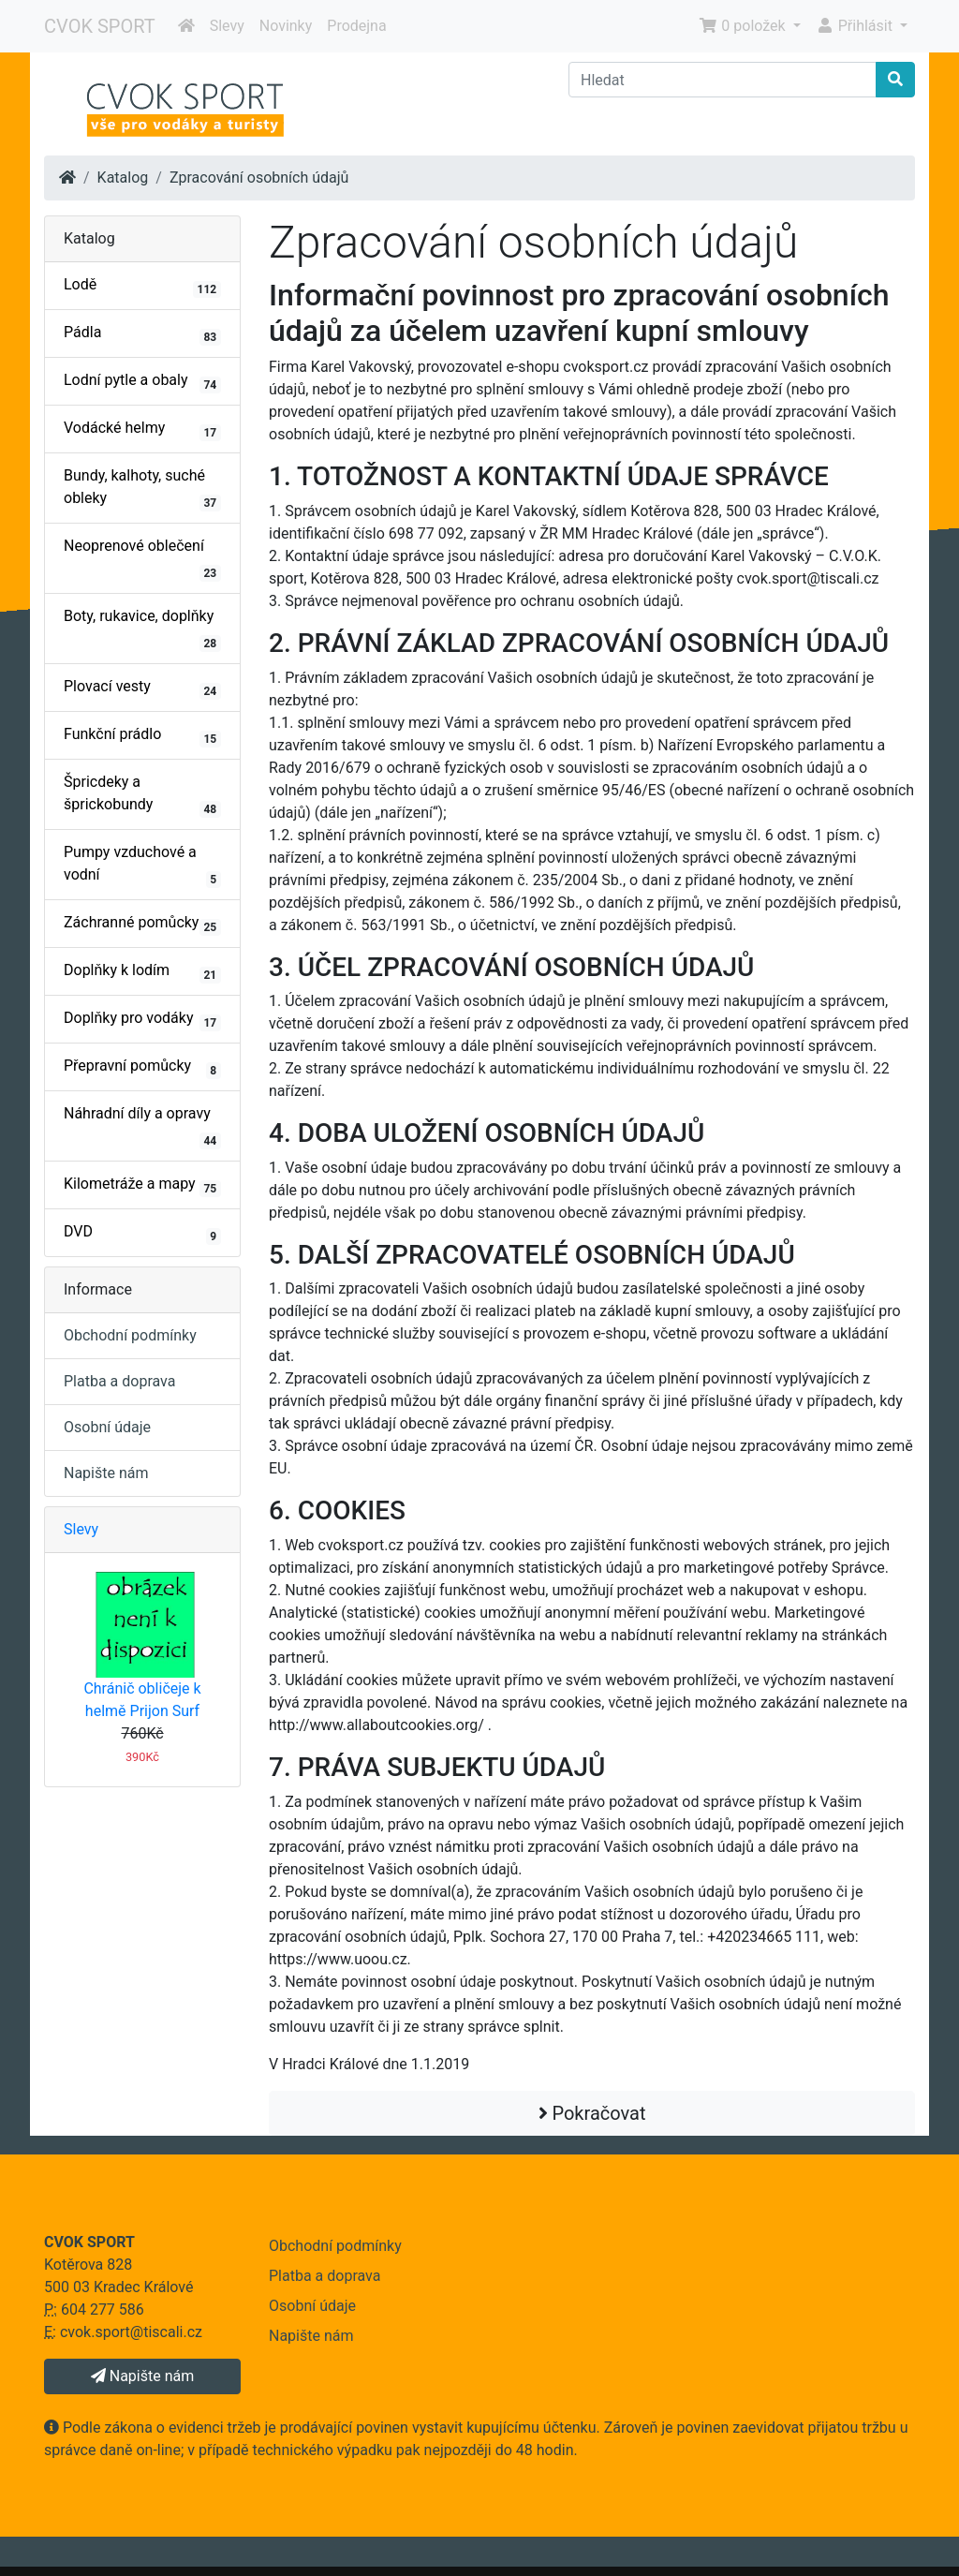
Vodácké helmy (142, 430)
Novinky (286, 26)
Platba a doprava (119, 1381)
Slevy (227, 26)
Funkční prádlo (142, 736)
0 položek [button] (744, 26)
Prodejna (356, 26)
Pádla (142, 334)
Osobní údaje (107, 1427)
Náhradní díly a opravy (142, 1126)
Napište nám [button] (142, 2376)
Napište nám (106, 1473)
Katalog (123, 177)
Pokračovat (592, 2113)
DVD (142, 1233)
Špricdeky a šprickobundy (142, 795)
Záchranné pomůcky (142, 924)
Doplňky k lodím (142, 972)
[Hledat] (722, 79)
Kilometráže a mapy (142, 1186)
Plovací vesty (142, 688)
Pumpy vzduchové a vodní (142, 865)
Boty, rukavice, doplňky (142, 629)
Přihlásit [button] (856, 26)
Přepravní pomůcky (142, 1068)
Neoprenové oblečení (142, 559)
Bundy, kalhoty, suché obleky (142, 488)
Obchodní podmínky (130, 1335)
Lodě (142, 286)
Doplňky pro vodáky (142, 1020)
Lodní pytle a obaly (142, 382)
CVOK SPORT (99, 26)
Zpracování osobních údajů (259, 177)
